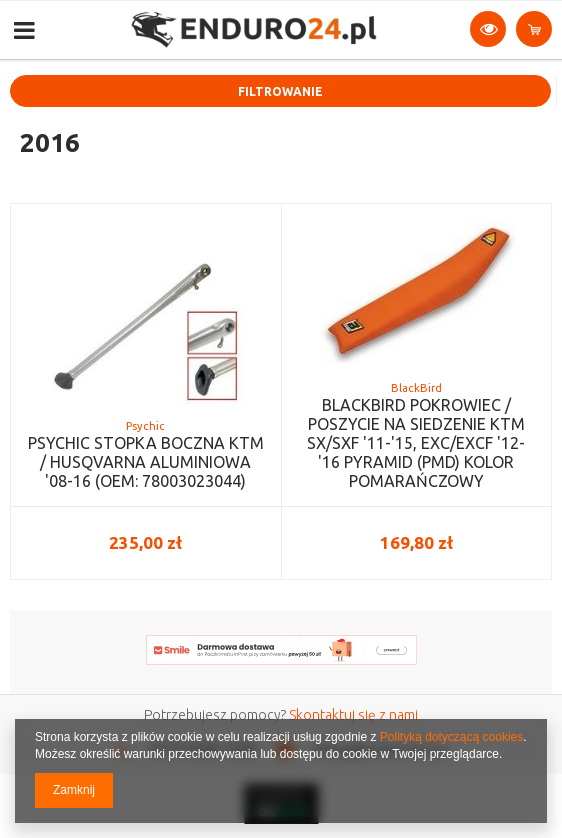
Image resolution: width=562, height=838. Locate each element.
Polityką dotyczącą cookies (451, 737)
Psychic (145, 426)
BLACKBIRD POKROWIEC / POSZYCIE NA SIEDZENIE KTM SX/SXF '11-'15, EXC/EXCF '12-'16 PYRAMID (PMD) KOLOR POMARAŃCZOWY (416, 443)
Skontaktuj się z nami (353, 715)
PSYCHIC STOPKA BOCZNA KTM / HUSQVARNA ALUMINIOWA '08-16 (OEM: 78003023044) (146, 462)
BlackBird (416, 388)
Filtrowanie (280, 91)
